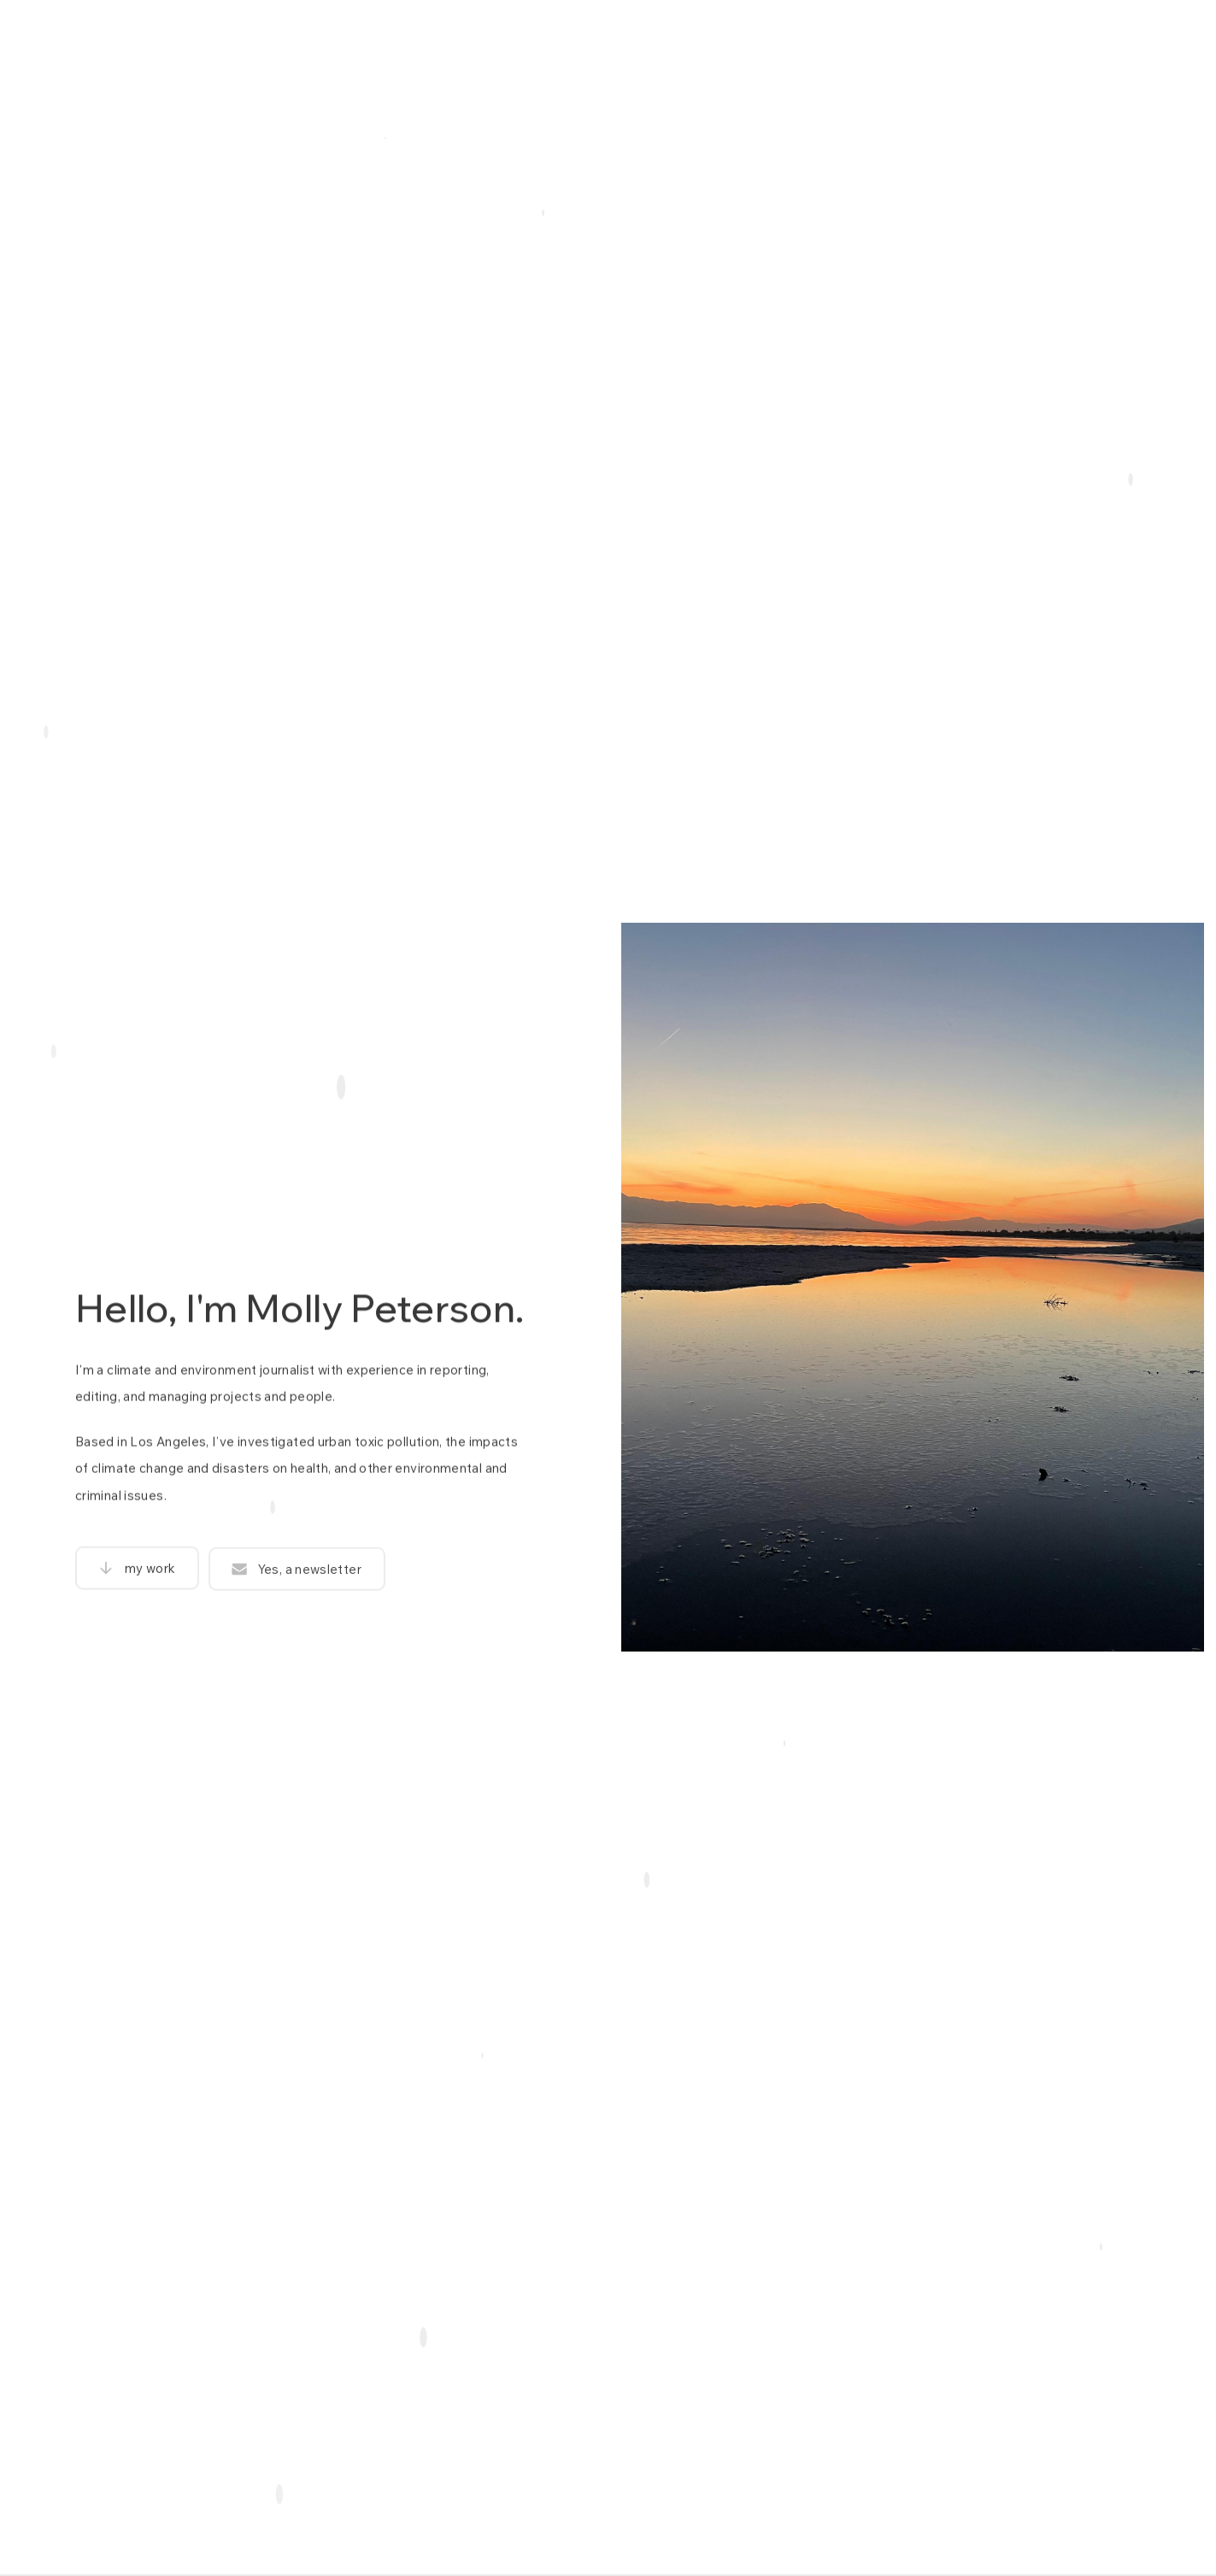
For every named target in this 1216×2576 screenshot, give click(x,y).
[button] (137, 1576)
